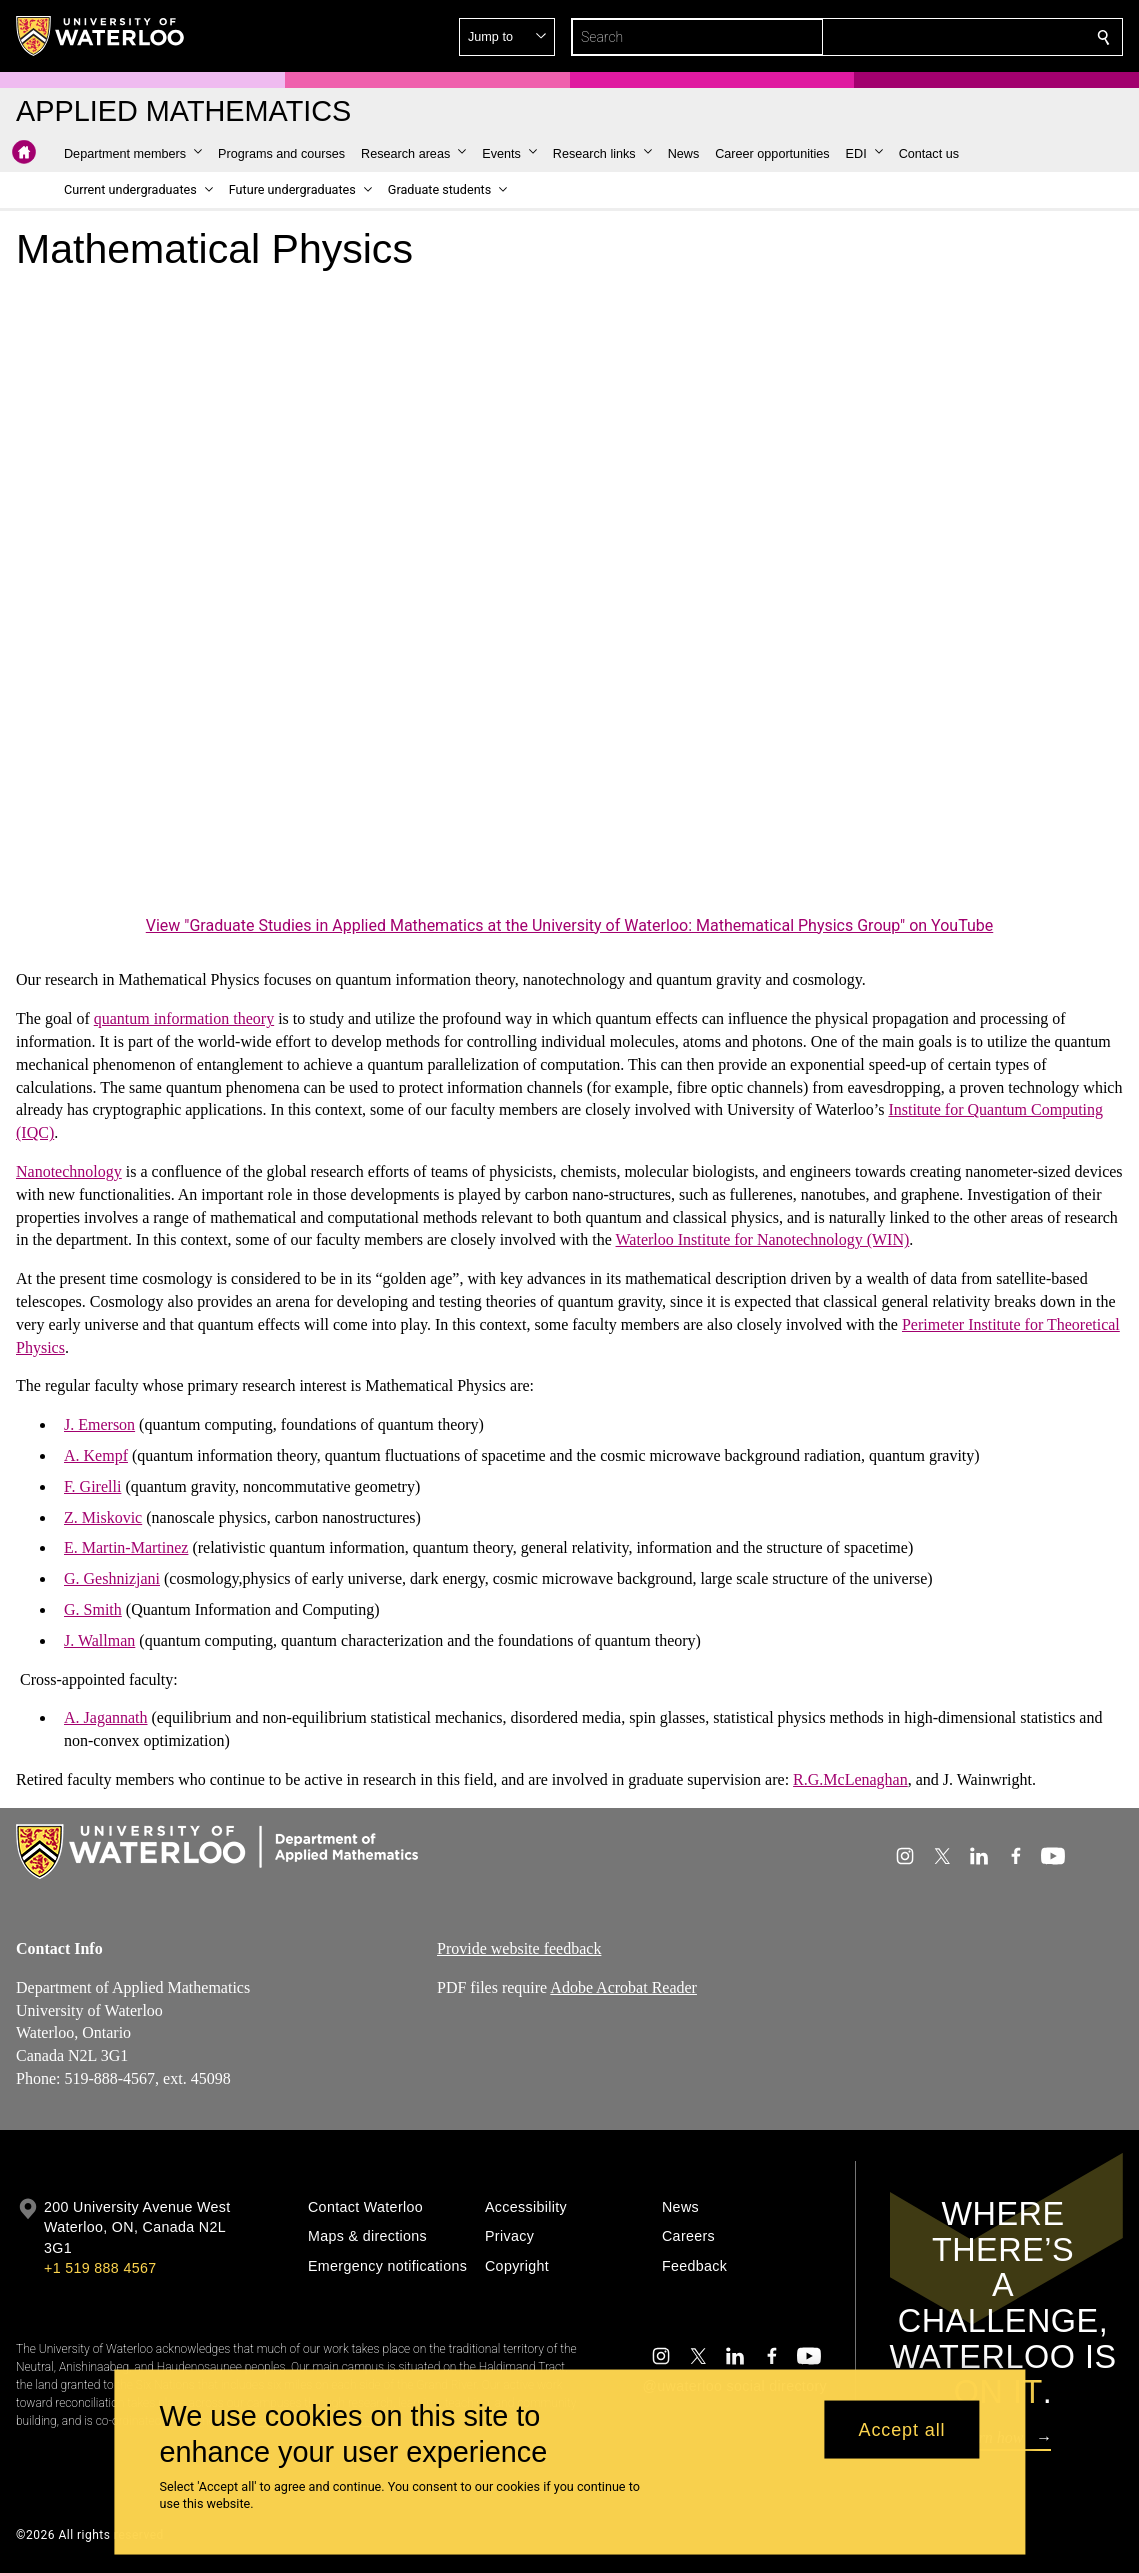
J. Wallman (99, 1640)
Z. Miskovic (103, 1516)
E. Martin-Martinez (126, 1547)
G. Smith (93, 1609)
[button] (959, 37)
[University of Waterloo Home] (101, 36)
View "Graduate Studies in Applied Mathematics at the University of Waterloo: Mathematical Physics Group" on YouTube (570, 925)
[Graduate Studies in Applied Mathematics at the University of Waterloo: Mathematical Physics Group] (569, 599)
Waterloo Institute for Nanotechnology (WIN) (763, 1239)
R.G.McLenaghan (850, 1779)
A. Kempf (96, 1455)
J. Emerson (99, 1424)
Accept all (901, 2429)
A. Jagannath (106, 1717)
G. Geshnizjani (112, 1578)
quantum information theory (184, 1018)
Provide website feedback (519, 1948)
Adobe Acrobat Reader (623, 1987)
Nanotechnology (69, 1171)
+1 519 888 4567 (100, 2268)
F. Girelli (92, 1486)
